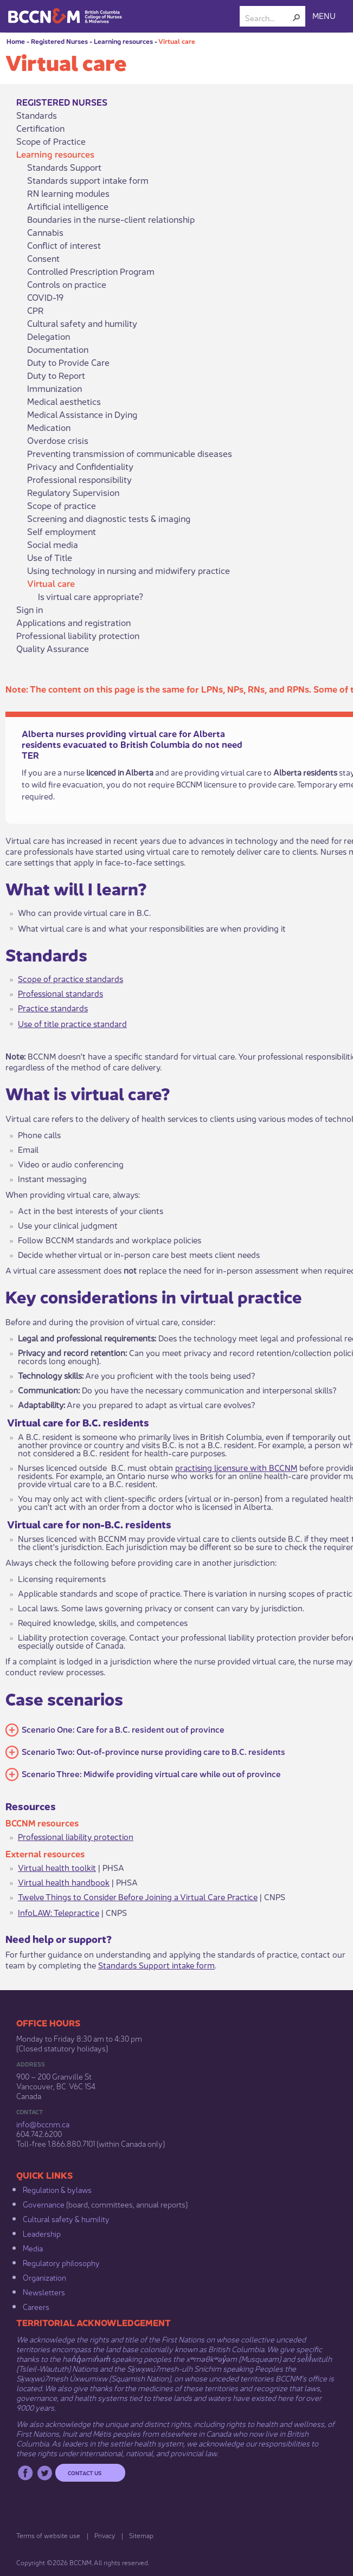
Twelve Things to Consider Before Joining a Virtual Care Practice (138, 1896)
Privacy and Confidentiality (80, 466)
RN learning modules (68, 192)
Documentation (57, 349)
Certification (40, 127)
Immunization (54, 388)
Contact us (84, 2472)
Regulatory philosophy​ (61, 2262)
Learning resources (123, 41)
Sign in (29, 609)
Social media (52, 544)
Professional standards (60, 992)
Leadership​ (42, 2233)
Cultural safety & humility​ (66, 2218)
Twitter (45, 2473)
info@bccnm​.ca (42, 2123)
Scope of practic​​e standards (70, 978)
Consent (43, 257)
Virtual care (176, 41)
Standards (36, 114)
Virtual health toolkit (57, 1867)
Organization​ (44, 2277)
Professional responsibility (79, 479)
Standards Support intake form (156, 1964)
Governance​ (44, 2204)
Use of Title (49, 557)
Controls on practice (66, 283)
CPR (35, 310)
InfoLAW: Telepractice (58, 1912)
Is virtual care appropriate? (90, 596)
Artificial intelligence (67, 205)
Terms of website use (48, 2535)
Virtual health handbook (64, 1881)
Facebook (25, 2473)
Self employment (61, 531)
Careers (36, 2306)
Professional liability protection (77, 635)
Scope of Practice (51, 140)
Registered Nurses (59, 41)
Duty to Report (56, 375)
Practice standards (53, 1007)
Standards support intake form (88, 179)
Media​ (33, 2248)
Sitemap (141, 2535)
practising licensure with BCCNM (236, 1467)
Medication (48, 427)
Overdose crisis (57, 440)
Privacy (104, 2535)
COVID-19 (45, 297)
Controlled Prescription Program (91, 270)
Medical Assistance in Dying (82, 414)
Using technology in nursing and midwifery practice (128, 570)
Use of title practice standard (72, 1023)
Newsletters (44, 2291)
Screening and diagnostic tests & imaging (108, 518)
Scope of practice (61, 505)
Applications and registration (73, 622)
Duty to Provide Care (68, 362)
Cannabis (45, 231)
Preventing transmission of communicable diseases (129, 453)
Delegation (48, 336)
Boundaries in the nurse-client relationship (111, 218)
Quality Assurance (52, 648)
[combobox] (268, 17)
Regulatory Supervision (73, 492)
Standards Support (64, 166)
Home (16, 41)
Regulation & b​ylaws (57, 2189)
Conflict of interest (64, 244)
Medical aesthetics (64, 401)
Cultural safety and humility (82, 323)
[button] (297, 17)
